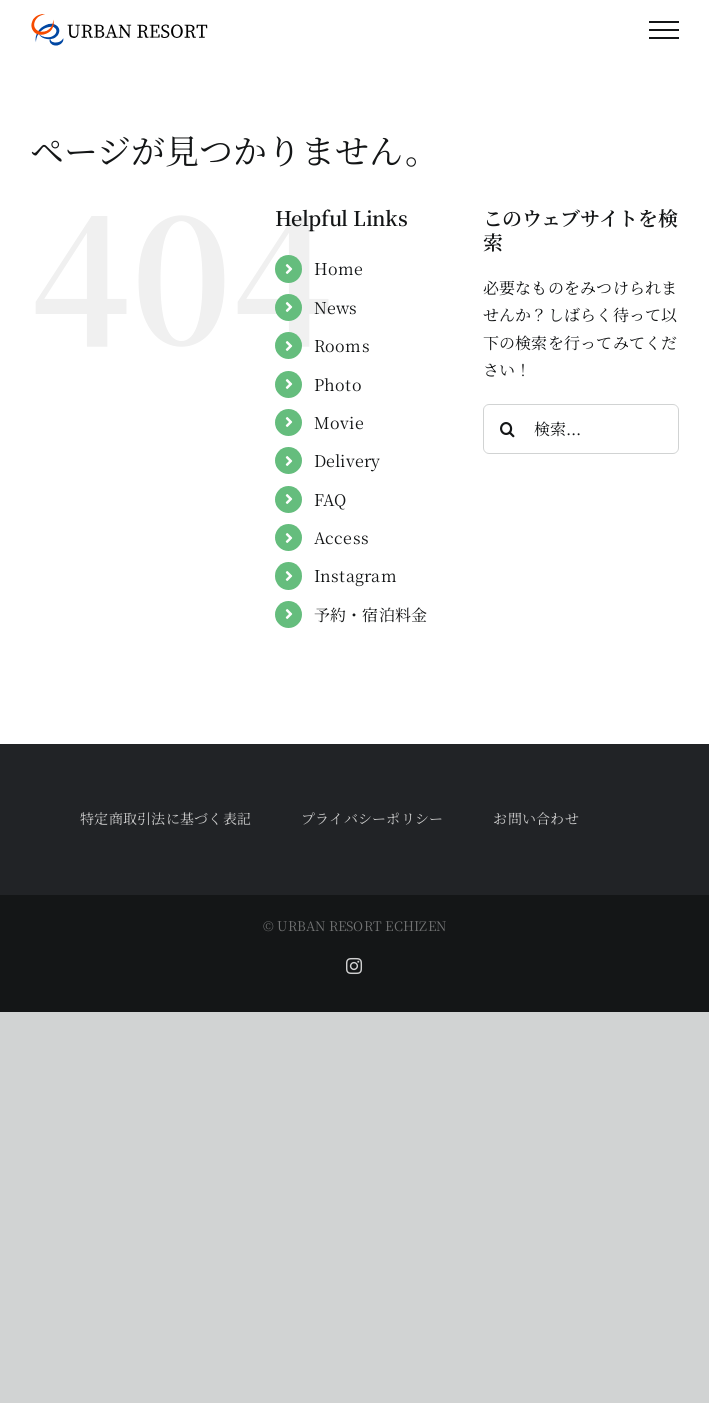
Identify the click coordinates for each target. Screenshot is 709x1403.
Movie (339, 422)
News (336, 307)
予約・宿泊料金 (371, 614)
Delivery (347, 460)
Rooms (342, 345)
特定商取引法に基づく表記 (165, 818)
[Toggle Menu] (664, 30)
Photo (338, 384)
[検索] (508, 429)
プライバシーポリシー (372, 818)
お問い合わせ (535, 818)
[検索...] (581, 429)
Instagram (355, 575)
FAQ (330, 499)
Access (341, 537)
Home (339, 268)
